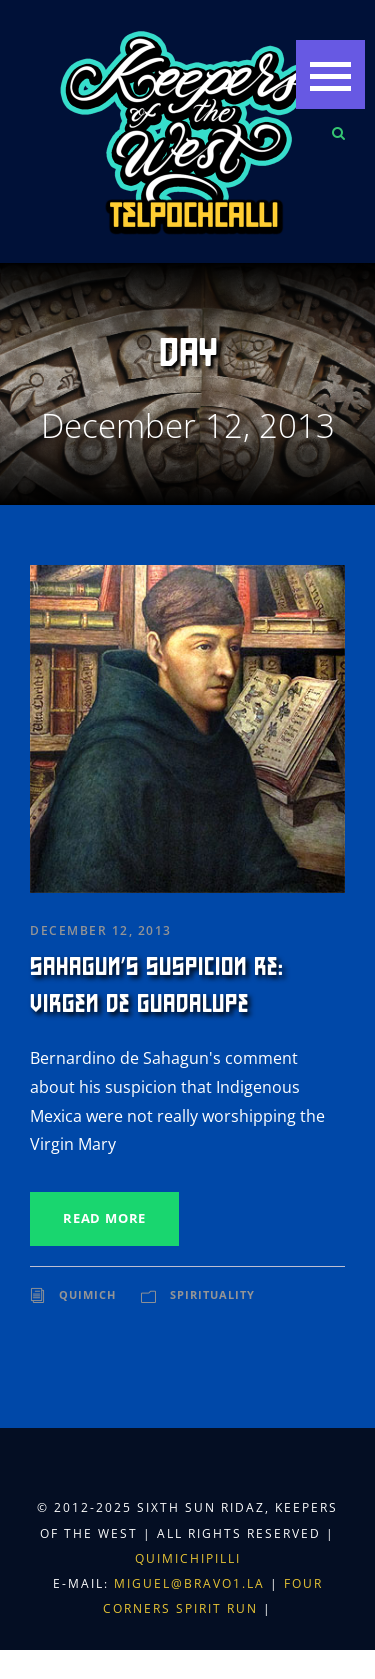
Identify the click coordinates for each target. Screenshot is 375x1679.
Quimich (87, 1294)
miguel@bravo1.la (189, 1583)
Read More (104, 1218)
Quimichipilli (188, 1558)
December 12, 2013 (101, 930)
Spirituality (212, 1294)
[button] (330, 74)
